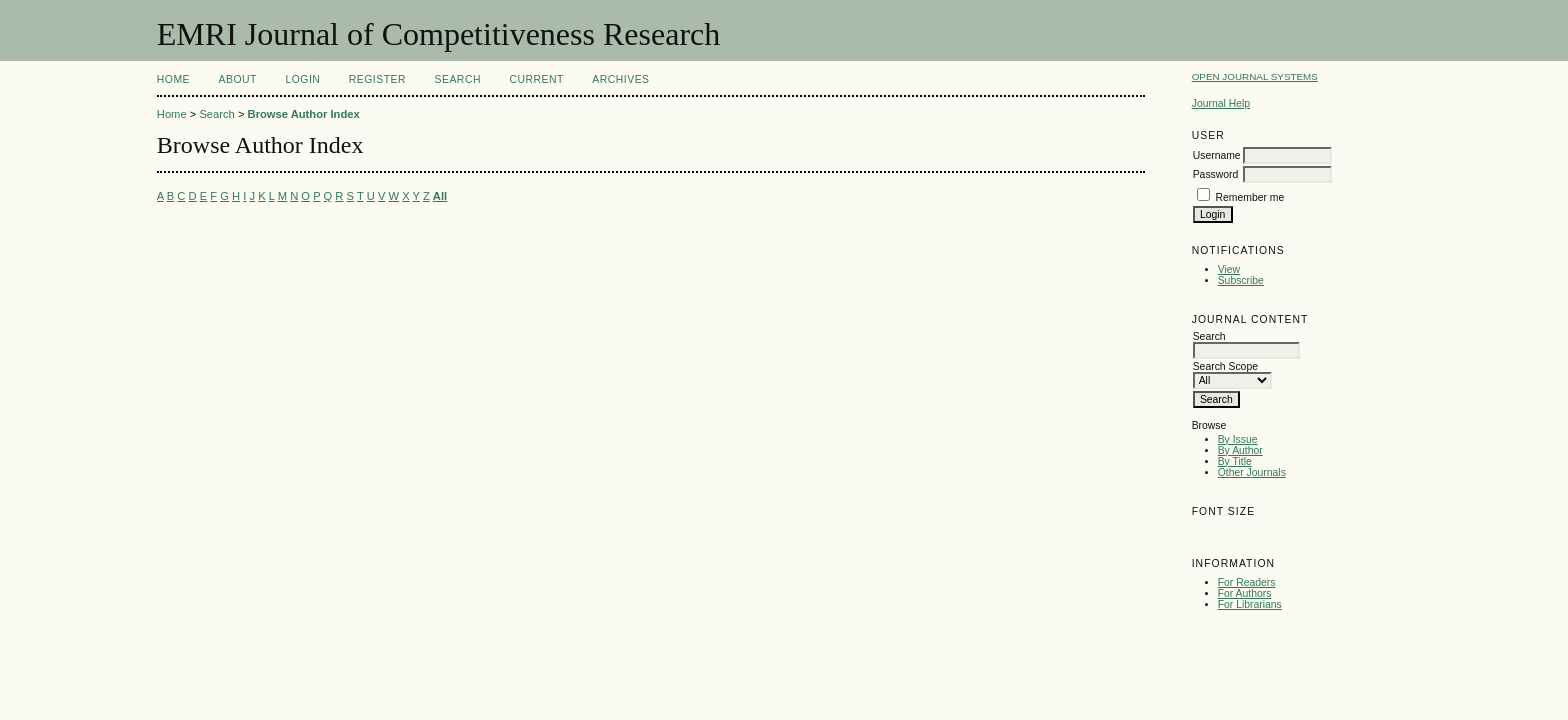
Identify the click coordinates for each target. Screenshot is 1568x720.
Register (377, 79)
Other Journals (1252, 472)
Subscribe (1241, 280)
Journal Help (1221, 103)
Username (1217, 155)
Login (302, 79)
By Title (1235, 461)
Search (458, 79)
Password (1216, 174)
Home (173, 79)
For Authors (1245, 593)
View (1229, 269)
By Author (1240, 450)
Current (536, 79)
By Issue (1238, 439)
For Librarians (1250, 604)
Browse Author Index (304, 114)
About (238, 79)
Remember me (1250, 197)
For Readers (1247, 582)
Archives (620, 79)
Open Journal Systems (1255, 76)
